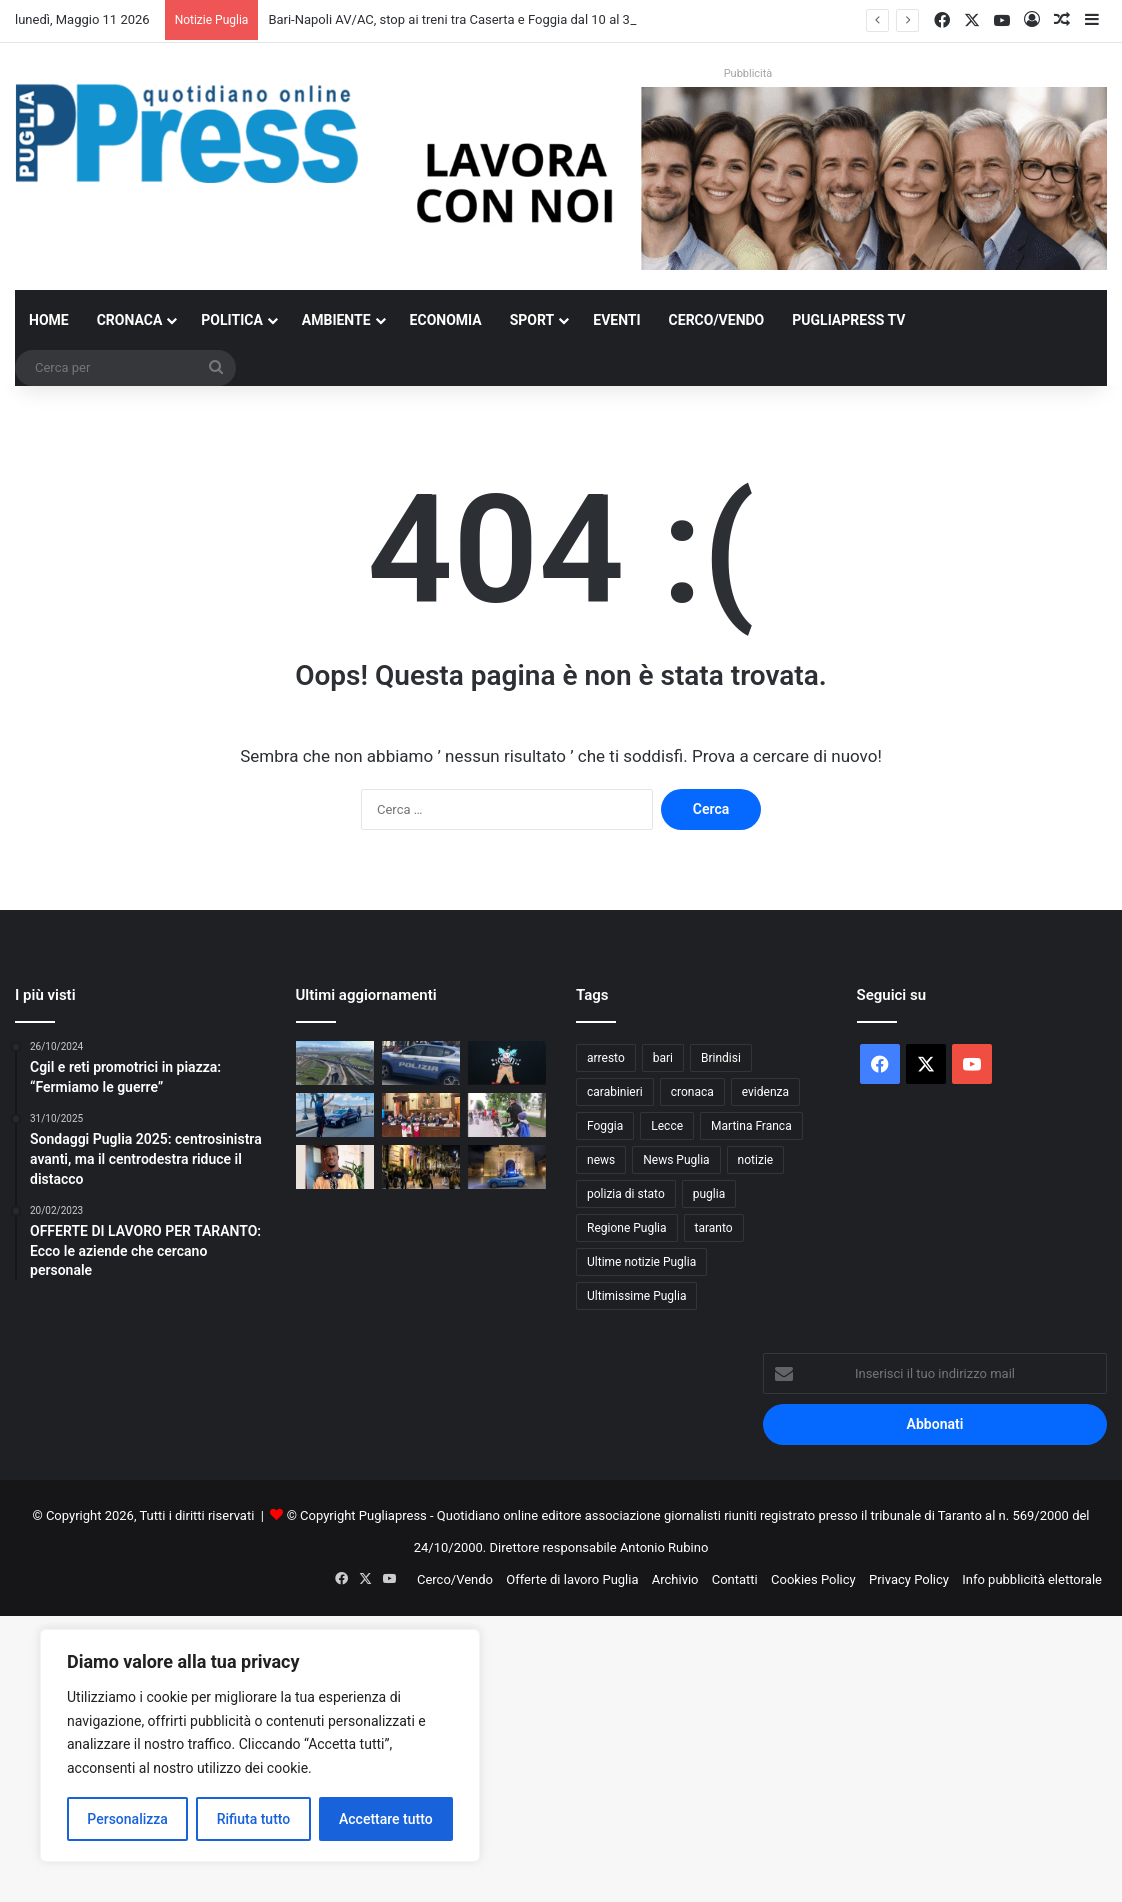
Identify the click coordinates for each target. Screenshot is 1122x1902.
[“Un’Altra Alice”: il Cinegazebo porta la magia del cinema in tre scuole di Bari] (507, 1063)
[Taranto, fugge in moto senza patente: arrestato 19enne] (335, 1115)
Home (49, 320)
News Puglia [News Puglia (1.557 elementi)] (676, 1160)
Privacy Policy (909, 1579)
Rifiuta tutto (254, 1819)
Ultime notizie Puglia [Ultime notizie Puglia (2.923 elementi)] (641, 1262)
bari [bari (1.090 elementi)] (663, 1058)
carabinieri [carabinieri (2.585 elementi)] (615, 1092)
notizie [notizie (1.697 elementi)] (756, 1160)
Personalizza (127, 1819)
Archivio (675, 1579)
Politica (231, 320)
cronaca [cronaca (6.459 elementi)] (692, 1092)
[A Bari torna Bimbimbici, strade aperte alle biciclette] (507, 1115)
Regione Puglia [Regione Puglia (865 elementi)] (627, 1228)
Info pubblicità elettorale (1032, 1579)
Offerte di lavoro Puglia (572, 1579)
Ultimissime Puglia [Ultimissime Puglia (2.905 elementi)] (636, 1296)
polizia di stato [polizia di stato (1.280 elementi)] (626, 1194)
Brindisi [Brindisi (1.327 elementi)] (721, 1058)
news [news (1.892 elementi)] (601, 1160)
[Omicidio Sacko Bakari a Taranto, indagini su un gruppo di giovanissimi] (335, 1167)
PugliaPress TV (848, 320)
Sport (532, 320)
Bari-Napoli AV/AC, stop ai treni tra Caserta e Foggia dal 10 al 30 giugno (474, 19)
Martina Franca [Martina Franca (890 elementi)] (751, 1126)
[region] (260, 1745)
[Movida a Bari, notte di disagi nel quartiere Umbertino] (421, 1167)
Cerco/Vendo (717, 320)
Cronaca (130, 320)
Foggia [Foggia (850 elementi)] (605, 1126)
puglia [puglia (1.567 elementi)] (709, 1194)
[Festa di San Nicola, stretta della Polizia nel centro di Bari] (421, 1063)
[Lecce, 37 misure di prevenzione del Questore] (507, 1167)
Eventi (616, 320)
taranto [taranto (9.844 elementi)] (714, 1228)
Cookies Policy (813, 1579)
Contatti (735, 1579)
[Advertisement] (561, 1756)
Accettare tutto (386, 1819)
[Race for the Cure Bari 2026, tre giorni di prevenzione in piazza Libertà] (421, 1115)
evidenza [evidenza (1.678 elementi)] (765, 1092)
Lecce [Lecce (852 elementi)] (667, 1126)
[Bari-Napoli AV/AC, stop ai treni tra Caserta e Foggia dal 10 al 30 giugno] (335, 1063)
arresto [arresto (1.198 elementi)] (606, 1058)
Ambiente (336, 320)
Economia (446, 320)
